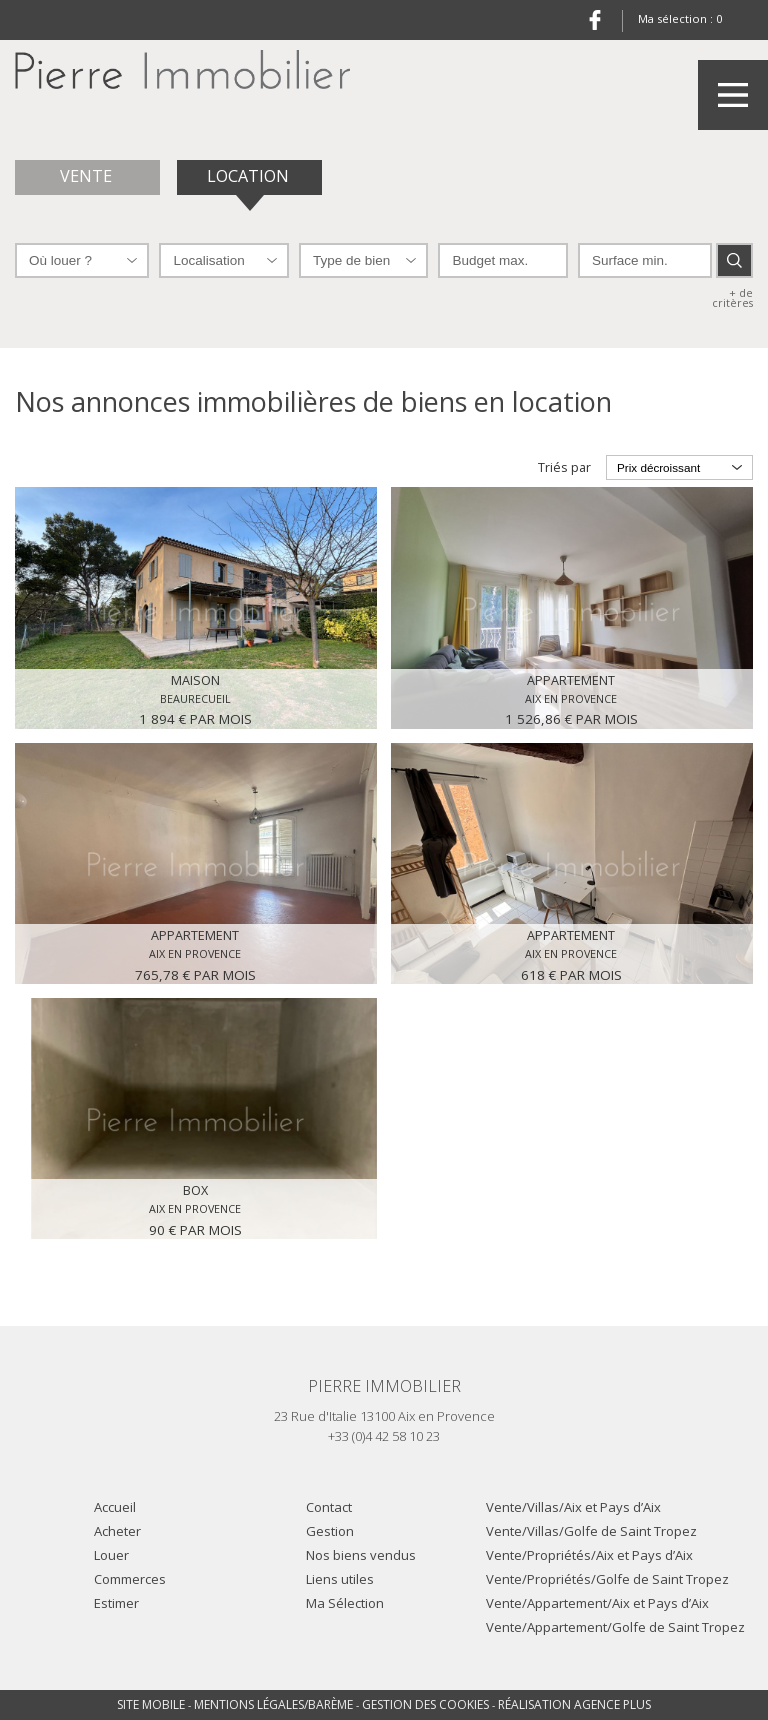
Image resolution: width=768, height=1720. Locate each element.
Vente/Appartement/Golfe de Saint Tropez (615, 1627)
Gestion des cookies (425, 1704)
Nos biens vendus (361, 1555)
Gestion (330, 1531)
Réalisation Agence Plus (574, 1704)
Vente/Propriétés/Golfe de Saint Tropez (607, 1579)
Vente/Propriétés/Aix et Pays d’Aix (589, 1555)
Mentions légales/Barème (273, 1704)
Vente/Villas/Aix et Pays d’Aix (573, 1507)
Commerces (130, 1579)
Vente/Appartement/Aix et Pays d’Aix (597, 1603)
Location (250, 176)
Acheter (117, 1531)
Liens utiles (340, 1579)
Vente (88, 176)
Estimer (116, 1603)
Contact (329, 1507)
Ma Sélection (345, 1603)
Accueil (115, 1507)
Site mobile (151, 1704)
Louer (111, 1555)
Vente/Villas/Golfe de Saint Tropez (591, 1531)
